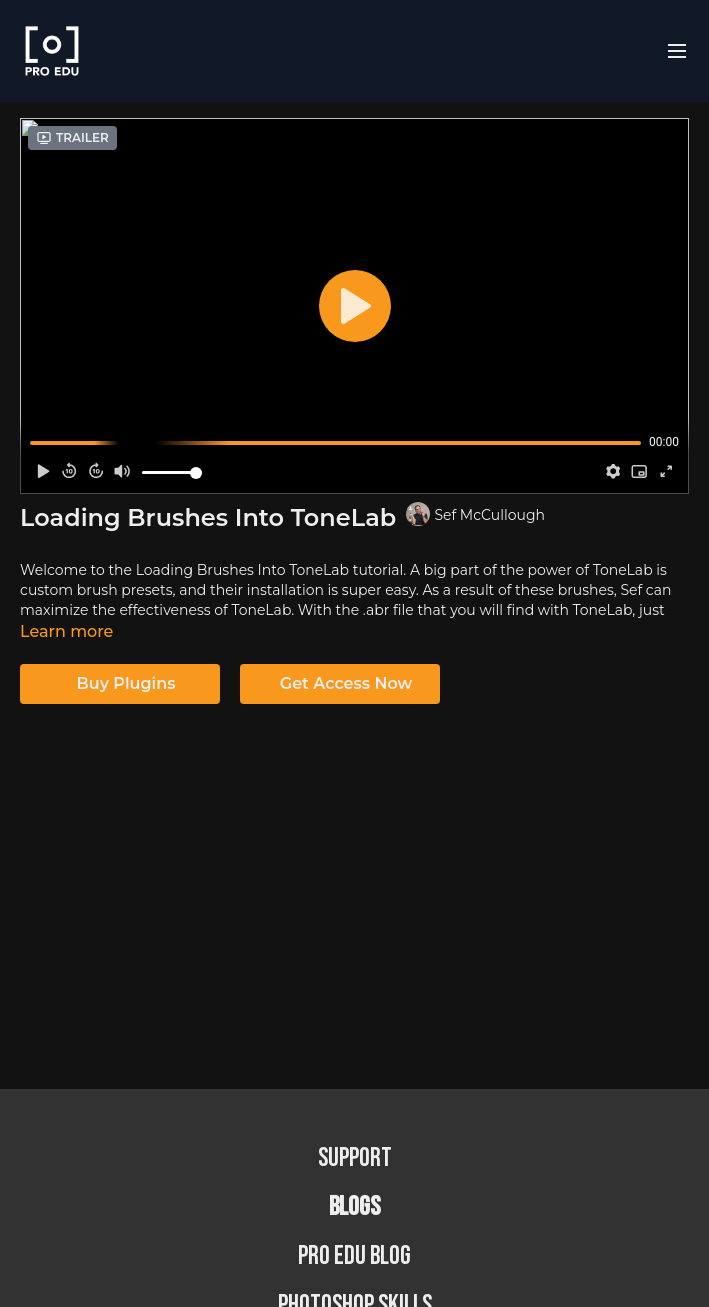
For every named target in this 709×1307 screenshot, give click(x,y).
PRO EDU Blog (354, 1256)
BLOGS (354, 1207)
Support (355, 1158)
